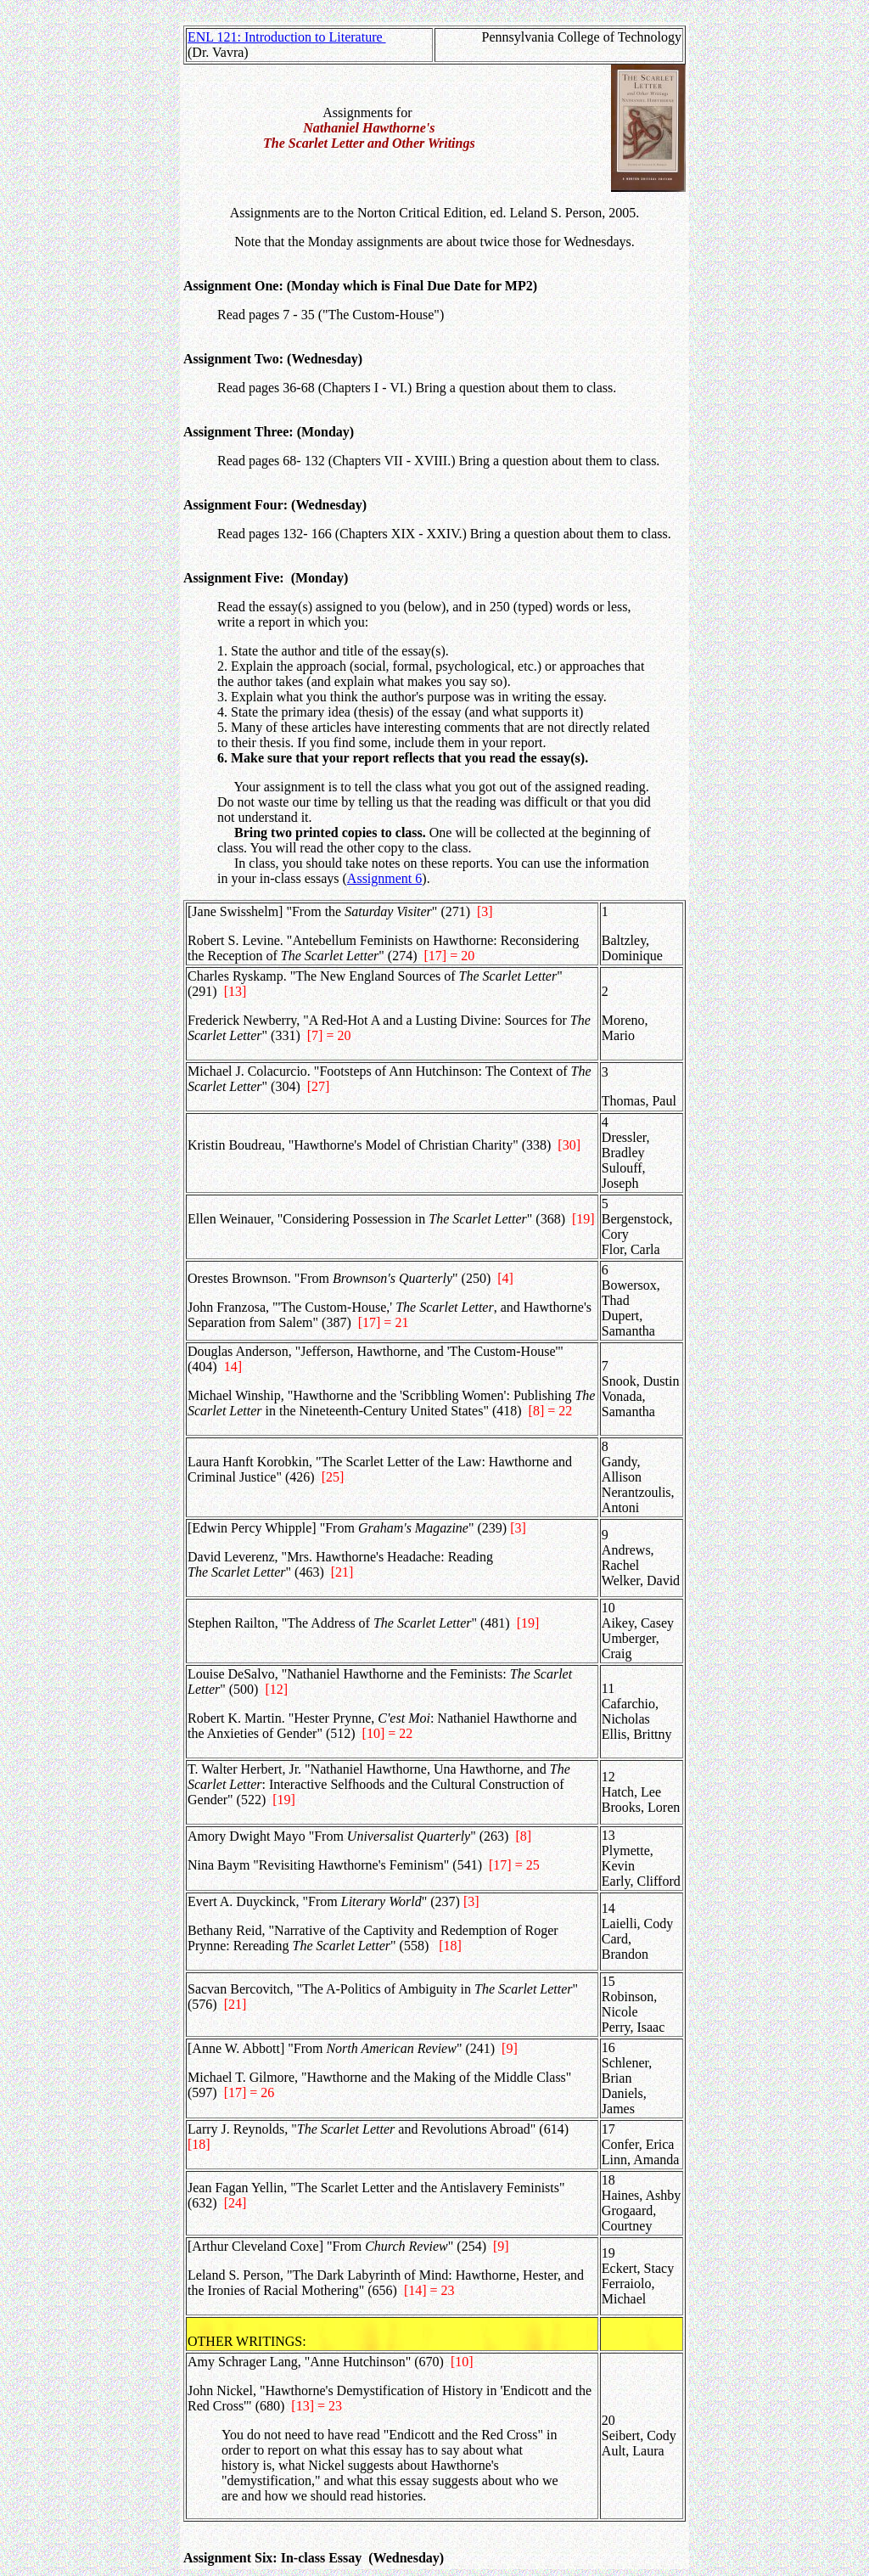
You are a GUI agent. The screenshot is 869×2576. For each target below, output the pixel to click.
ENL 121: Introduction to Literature (287, 37)
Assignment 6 (384, 878)
